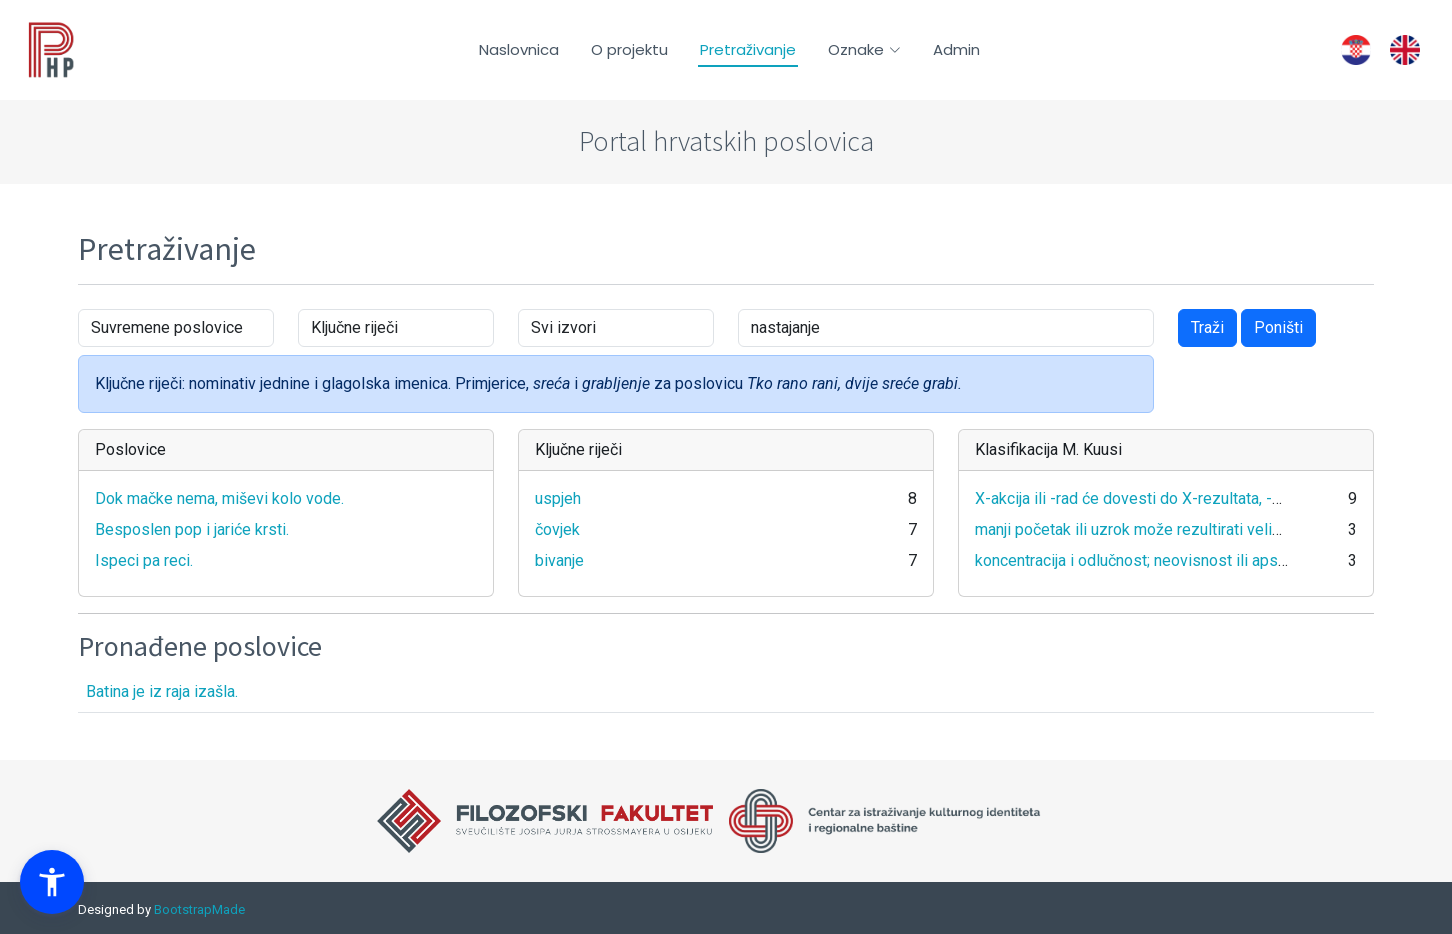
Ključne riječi (578, 449)
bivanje (559, 560)
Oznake (864, 49)
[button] (52, 882)
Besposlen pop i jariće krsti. (192, 529)
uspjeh (558, 498)
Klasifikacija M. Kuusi (1048, 449)
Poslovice (130, 449)
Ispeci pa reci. (144, 560)
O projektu (629, 49)
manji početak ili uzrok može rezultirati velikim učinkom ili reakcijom (1210, 529)
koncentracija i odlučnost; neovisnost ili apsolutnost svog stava (1195, 560)
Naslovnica (519, 49)
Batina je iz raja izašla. (162, 691)
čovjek (557, 529)
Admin (956, 49)
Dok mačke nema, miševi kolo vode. (219, 498)
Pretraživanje (748, 49)
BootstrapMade (199, 909)
